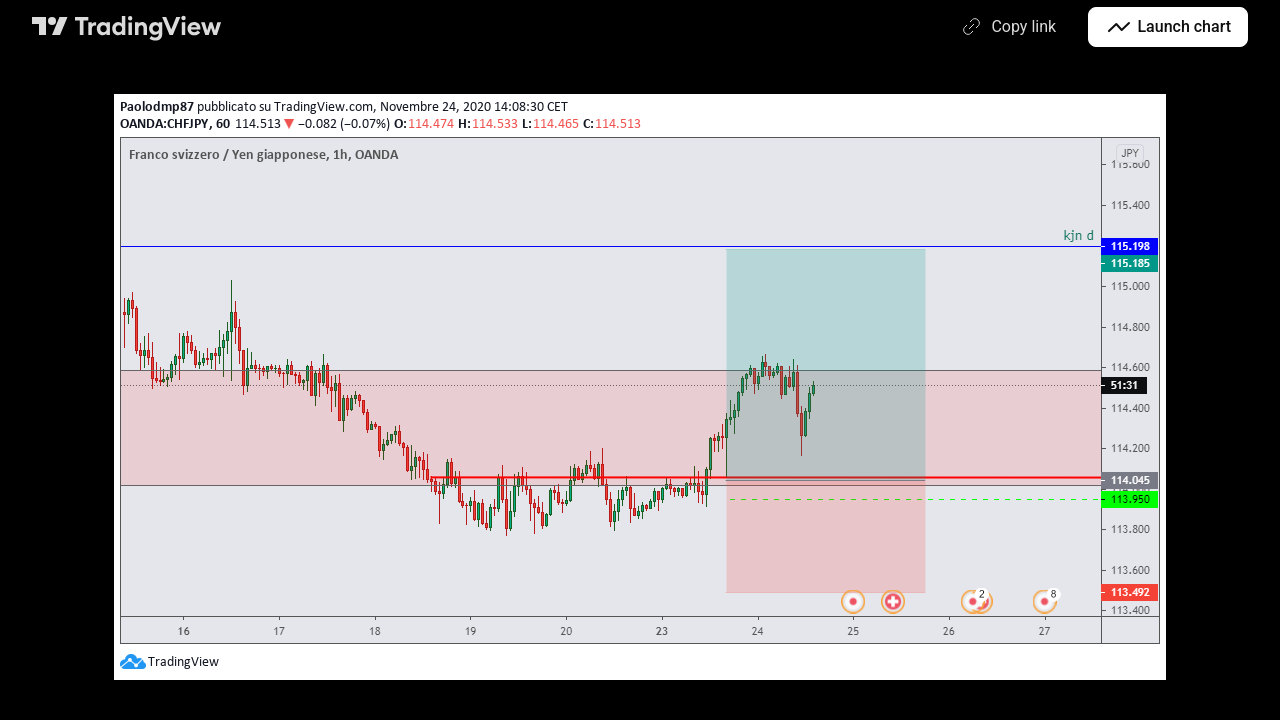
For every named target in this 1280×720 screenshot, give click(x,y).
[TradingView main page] (127, 27)
